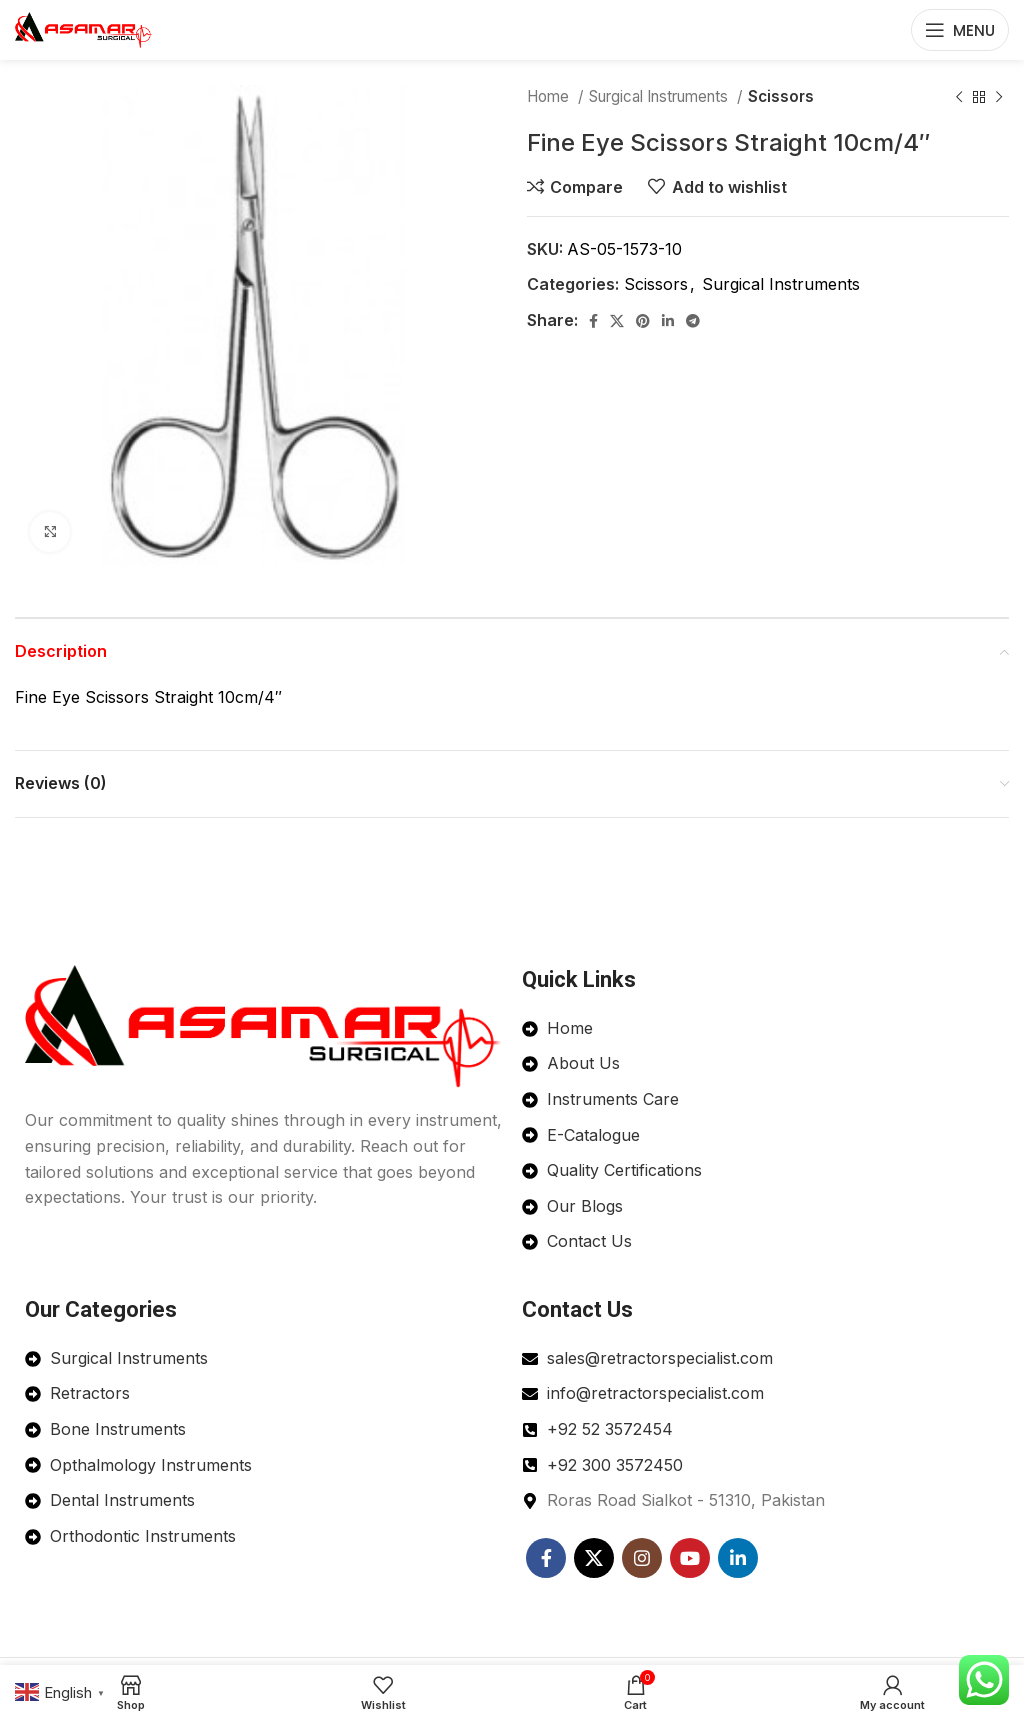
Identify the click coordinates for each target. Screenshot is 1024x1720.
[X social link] (617, 321)
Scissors (781, 96)
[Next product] (999, 97)
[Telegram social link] (693, 321)
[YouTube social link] (690, 1558)
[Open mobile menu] (960, 30)
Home (550, 96)
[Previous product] (959, 97)
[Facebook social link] (593, 321)
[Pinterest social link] (643, 321)
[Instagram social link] (642, 1558)
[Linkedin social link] (668, 321)
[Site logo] (84, 28)
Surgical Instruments (660, 96)
